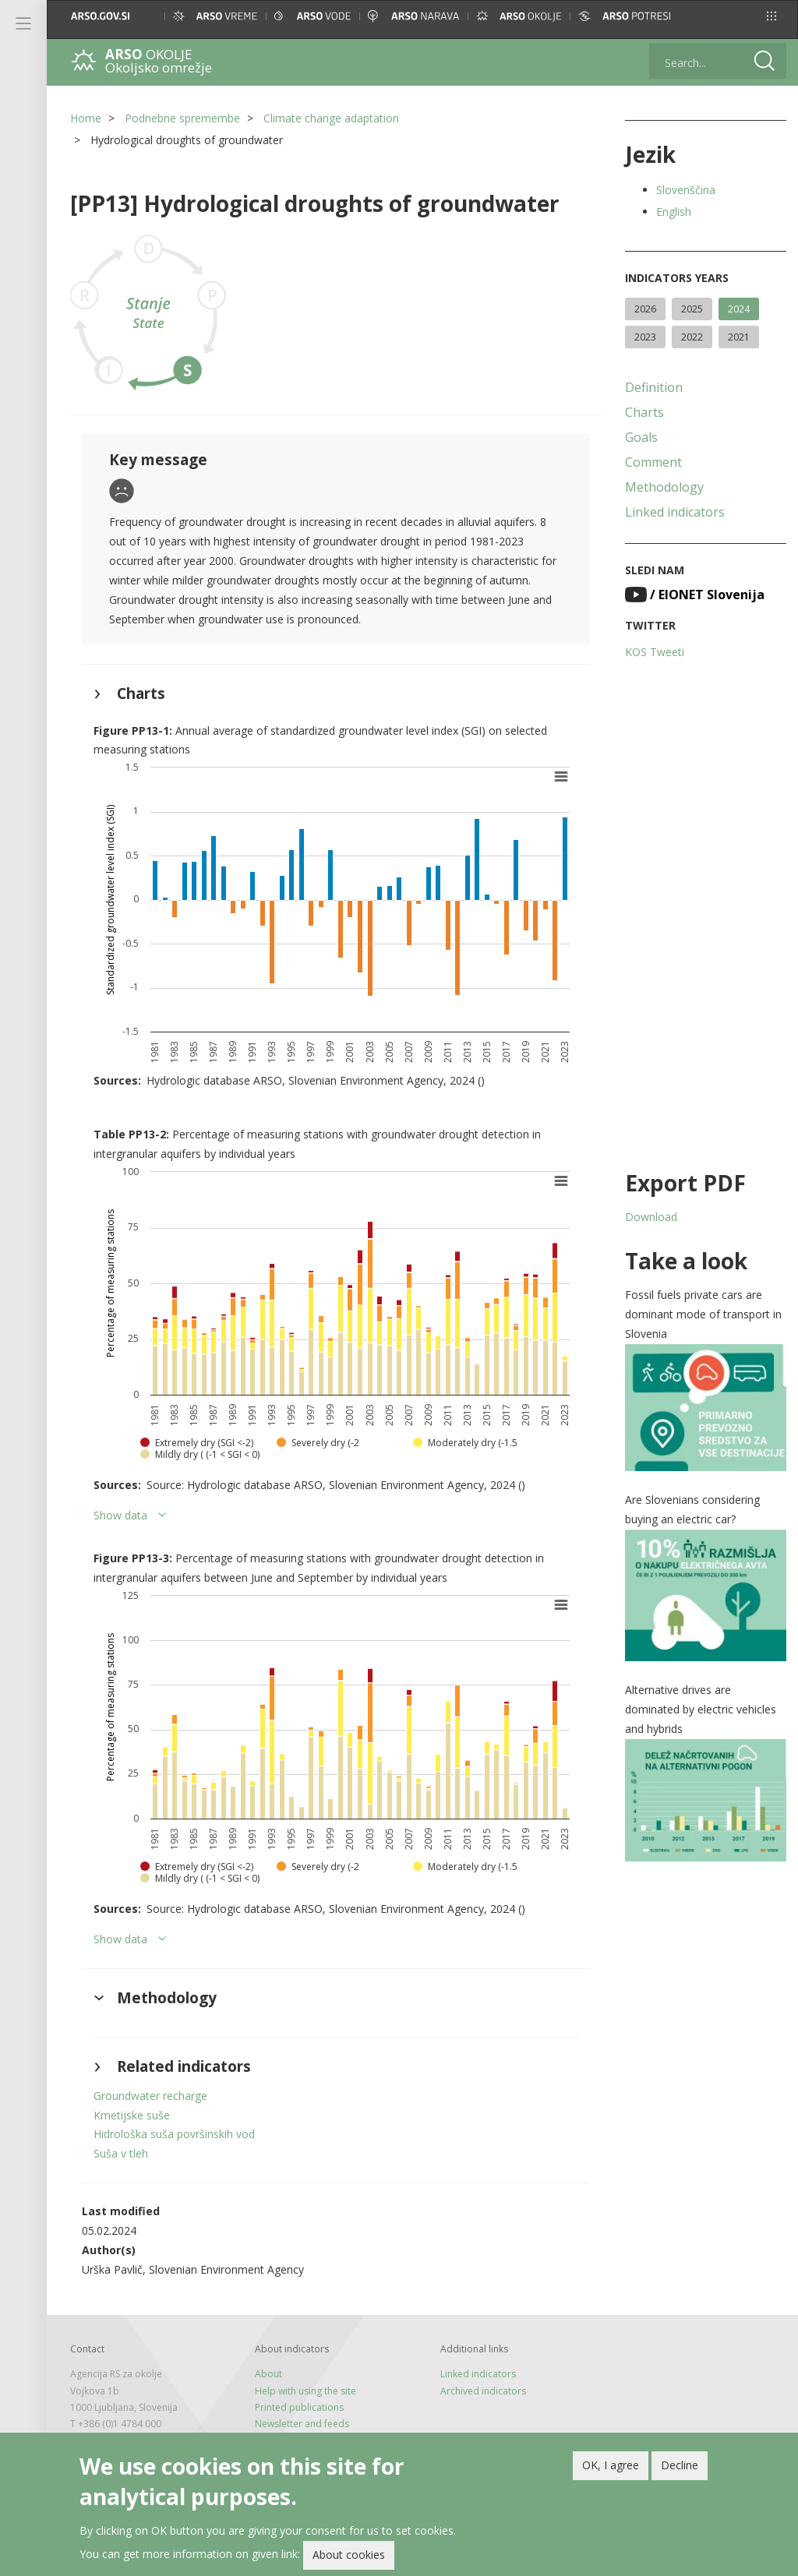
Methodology (664, 487)
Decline (679, 2465)
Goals (641, 437)
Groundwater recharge (150, 2095)
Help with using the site (305, 2391)
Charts (644, 412)
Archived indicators (483, 2391)
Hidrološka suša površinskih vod (174, 2133)
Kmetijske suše (132, 2115)
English (673, 211)
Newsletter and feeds (302, 2423)
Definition (654, 387)
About (268, 2373)
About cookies (348, 2554)
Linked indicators (675, 511)
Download (651, 1216)
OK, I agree (610, 2465)
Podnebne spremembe (182, 118)
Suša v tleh (121, 2153)
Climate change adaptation (331, 118)
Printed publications (299, 2407)
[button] (771, 16)
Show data (120, 1515)
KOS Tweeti (654, 651)
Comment (653, 462)
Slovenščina (685, 189)
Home (85, 118)
